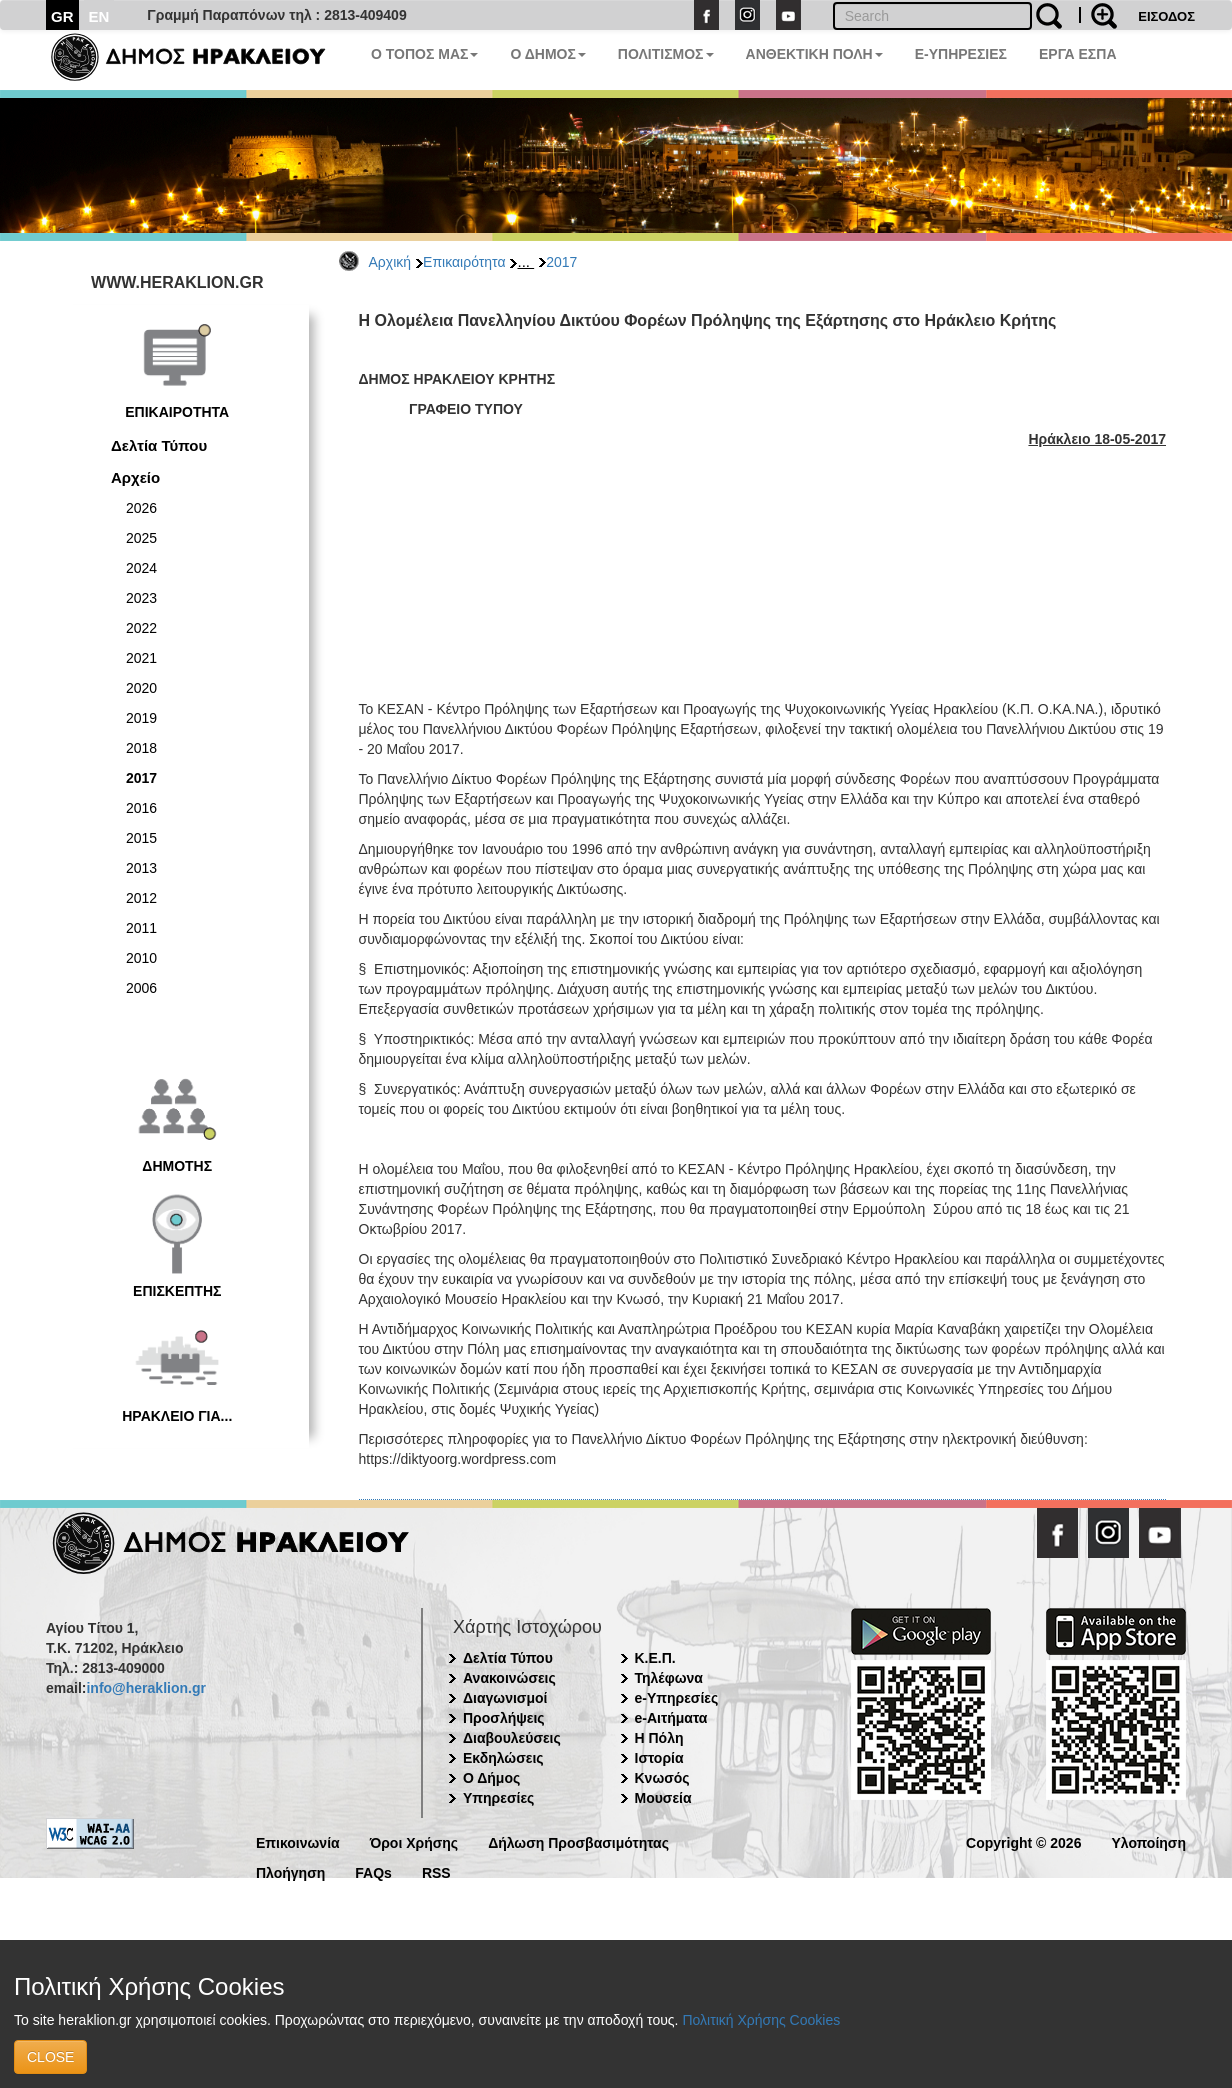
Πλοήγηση (290, 1871)
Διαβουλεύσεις (512, 1738)
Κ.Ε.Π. (655, 1658)
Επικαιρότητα (464, 262)
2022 (141, 628)
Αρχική (390, 262)
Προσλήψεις (504, 1718)
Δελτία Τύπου (159, 445)
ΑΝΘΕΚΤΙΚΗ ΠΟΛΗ (814, 54)
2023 (141, 598)
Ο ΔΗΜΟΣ (547, 54)
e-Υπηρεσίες (677, 1698)
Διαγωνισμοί (505, 1698)
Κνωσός (662, 1778)
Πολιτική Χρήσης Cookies (761, 2020)
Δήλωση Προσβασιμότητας (578, 1841)
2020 (141, 688)
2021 (141, 658)
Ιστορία (659, 1758)
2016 (141, 808)
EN (99, 16)
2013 (141, 868)
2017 (561, 262)
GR (62, 16)
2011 (141, 928)
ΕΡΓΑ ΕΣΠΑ (1078, 54)
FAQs (373, 1871)
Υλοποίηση (1148, 1841)
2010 (141, 958)
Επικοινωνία (298, 1841)
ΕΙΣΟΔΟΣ (1166, 16)
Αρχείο (135, 477)
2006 (141, 988)
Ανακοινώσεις (509, 1678)
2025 (141, 538)
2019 (141, 718)
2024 (141, 568)
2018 (141, 748)
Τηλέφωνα (669, 1678)
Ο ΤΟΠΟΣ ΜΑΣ (424, 54)
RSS (436, 1871)
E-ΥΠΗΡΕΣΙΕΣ (961, 54)
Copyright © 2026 (1023, 1841)
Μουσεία (663, 1798)
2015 (141, 838)
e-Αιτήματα (671, 1718)
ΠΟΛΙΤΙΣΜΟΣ (666, 54)
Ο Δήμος (491, 1778)
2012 (141, 898)
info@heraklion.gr (145, 1688)
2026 (141, 508)
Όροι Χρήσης (414, 1841)
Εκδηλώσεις (503, 1758)
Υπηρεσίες (498, 1798)
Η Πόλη (659, 1738)
